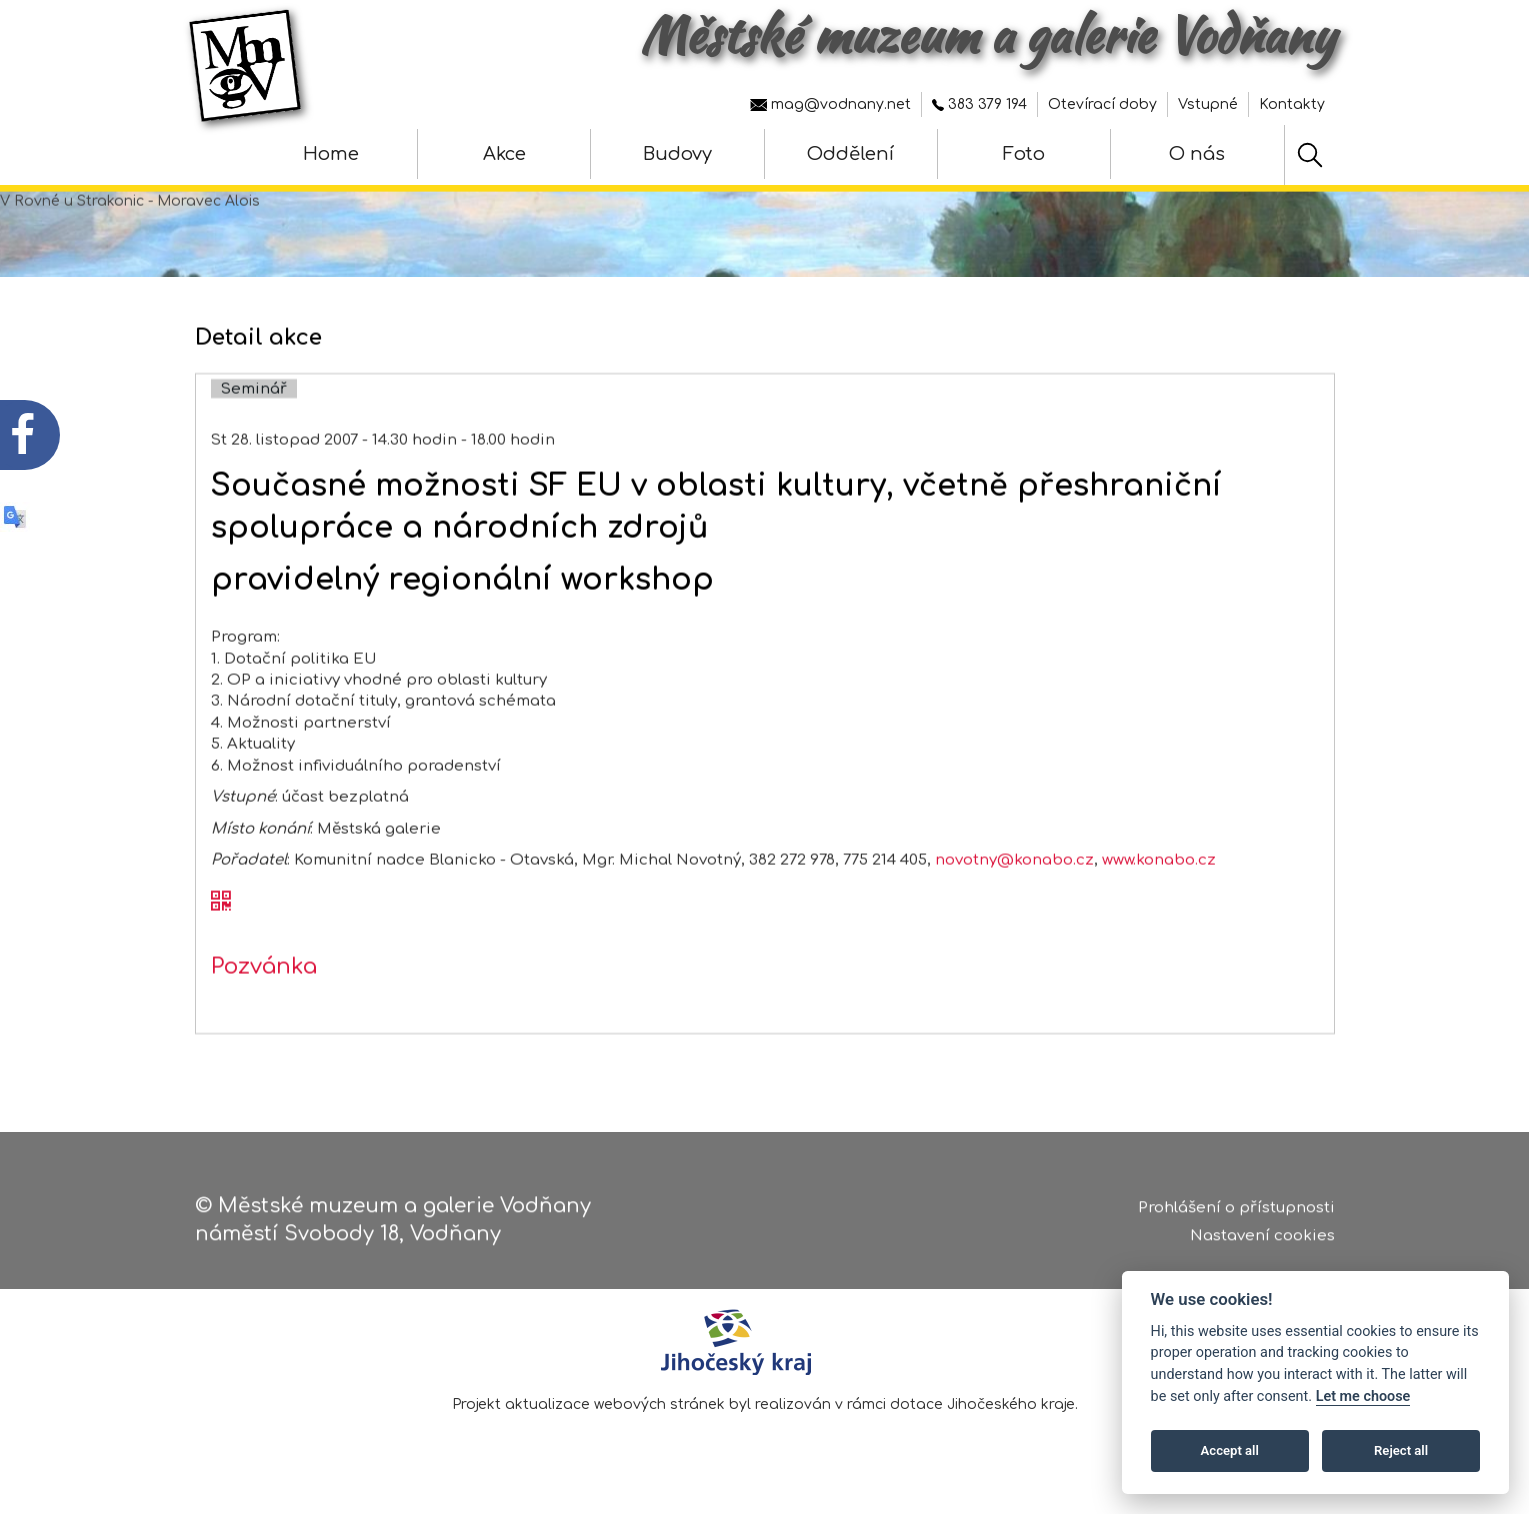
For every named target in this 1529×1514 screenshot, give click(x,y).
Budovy (677, 154)
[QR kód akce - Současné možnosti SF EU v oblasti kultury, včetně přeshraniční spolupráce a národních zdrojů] (221, 945)
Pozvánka (264, 1008)
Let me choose (1363, 1396)
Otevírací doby (1102, 104)
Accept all (1230, 1450)
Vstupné (1208, 104)
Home (331, 154)
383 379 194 (979, 104)
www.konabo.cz (1159, 901)
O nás (1197, 154)
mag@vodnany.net (830, 104)
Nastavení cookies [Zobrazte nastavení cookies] (1262, 1243)
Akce (504, 154)
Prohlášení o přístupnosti (1236, 1215)
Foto (1024, 154)
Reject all (1401, 1450)
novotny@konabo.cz (1014, 901)
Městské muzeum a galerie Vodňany (987, 35)
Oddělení (850, 154)
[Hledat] (1310, 155)
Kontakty (1292, 104)
